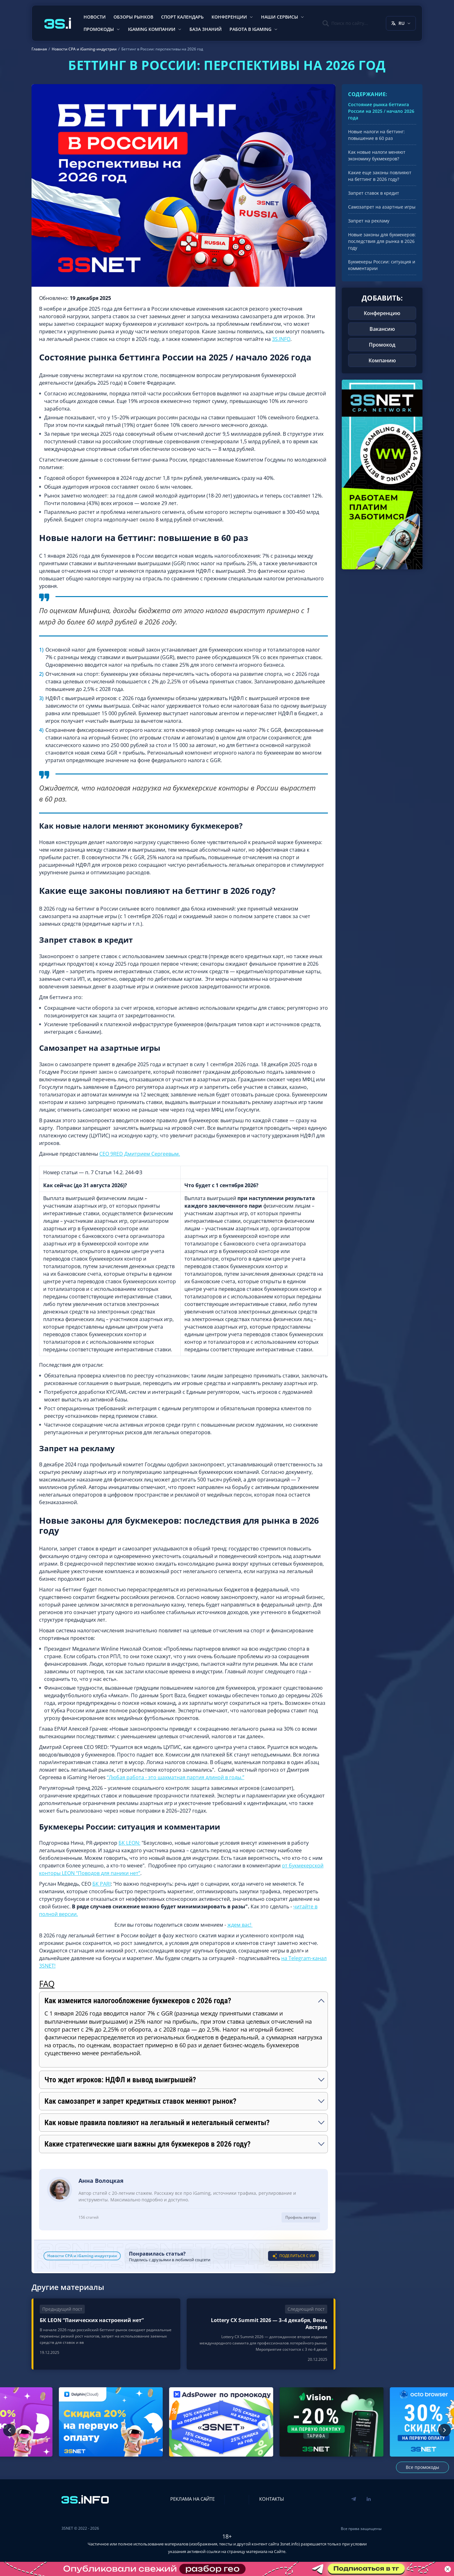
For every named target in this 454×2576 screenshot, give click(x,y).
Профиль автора (300, 2217)
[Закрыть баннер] (448, 2569)
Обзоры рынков (133, 17)
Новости (95, 17)
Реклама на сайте (192, 2499)
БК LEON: (129, 1842)
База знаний (205, 29)
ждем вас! (240, 1924)
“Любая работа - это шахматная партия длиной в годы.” (175, 1777)
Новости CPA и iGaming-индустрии (82, 2255)
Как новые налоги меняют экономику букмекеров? (376, 155)
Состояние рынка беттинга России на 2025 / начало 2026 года (381, 111)
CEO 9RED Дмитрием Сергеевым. (139, 1153)
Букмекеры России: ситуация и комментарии (381, 265)
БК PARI (101, 1883)
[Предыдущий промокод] (9, 2430)
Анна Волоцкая (101, 2180)
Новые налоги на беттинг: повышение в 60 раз (376, 135)
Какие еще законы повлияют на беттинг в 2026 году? (379, 176)
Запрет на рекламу (368, 221)
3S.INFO (281, 339)
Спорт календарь (182, 17)
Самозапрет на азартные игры (382, 207)
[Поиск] (345, 23)
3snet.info (289, 2544)
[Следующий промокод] (444, 2430)
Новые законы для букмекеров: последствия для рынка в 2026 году (382, 241)
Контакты (271, 2499)
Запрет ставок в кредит (373, 193)
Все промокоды (422, 2467)
